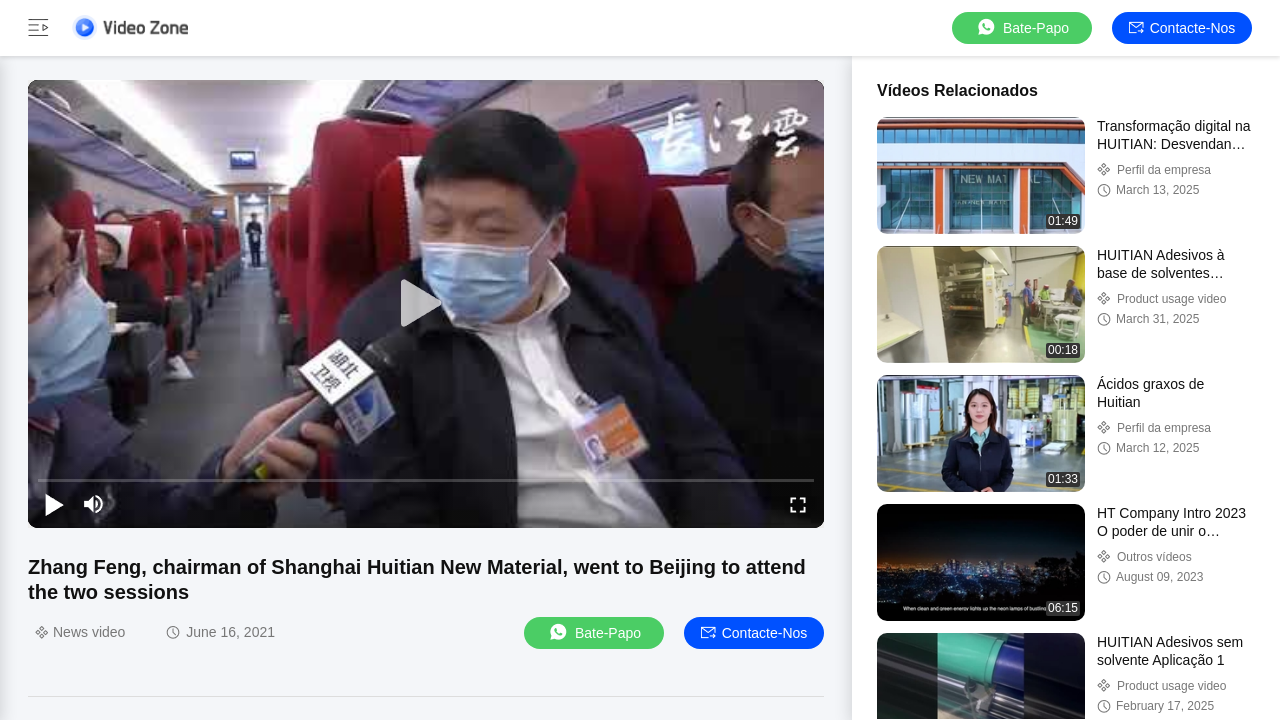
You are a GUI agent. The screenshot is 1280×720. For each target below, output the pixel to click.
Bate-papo (1022, 27)
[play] (426, 304)
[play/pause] (54, 504)
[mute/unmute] (94, 504)
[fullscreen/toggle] (798, 504)
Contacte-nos (1182, 28)
